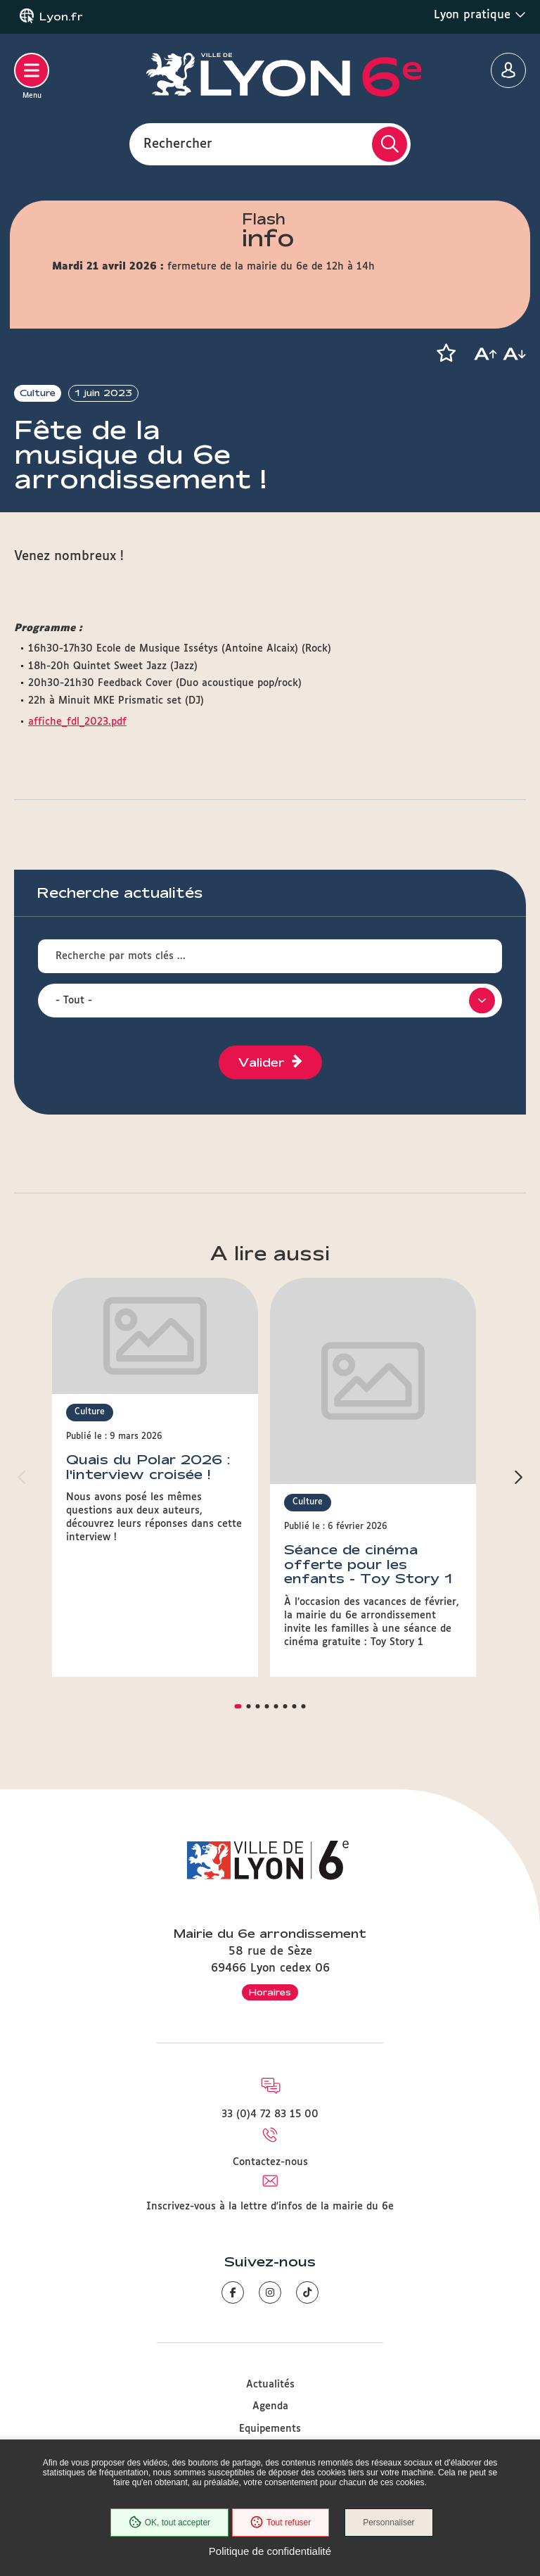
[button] (445, 353)
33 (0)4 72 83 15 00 (270, 2025)
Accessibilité (270, 2407)
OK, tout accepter (168, 2523)
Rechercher (177, 143)
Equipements (270, 2340)
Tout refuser (280, 2523)
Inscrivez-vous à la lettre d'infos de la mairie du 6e (270, 2118)
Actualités (270, 2296)
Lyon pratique (480, 14)
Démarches (270, 2362)
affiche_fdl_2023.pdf (77, 722)
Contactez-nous (270, 2074)
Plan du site (270, 2429)
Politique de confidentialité (270, 2551)
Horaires (270, 1903)
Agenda (270, 2318)
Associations (270, 2385)
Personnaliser (390, 2523)
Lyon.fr (61, 17)
